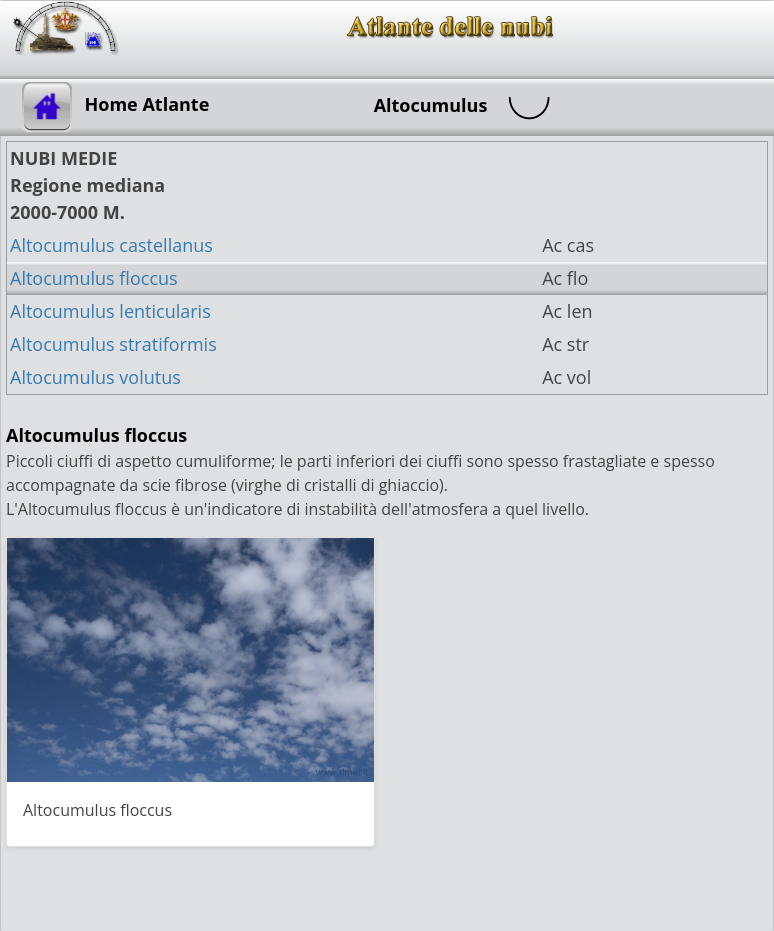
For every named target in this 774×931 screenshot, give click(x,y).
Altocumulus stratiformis (113, 344)
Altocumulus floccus (94, 278)
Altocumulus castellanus (111, 245)
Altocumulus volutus (95, 377)
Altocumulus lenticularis (110, 311)
